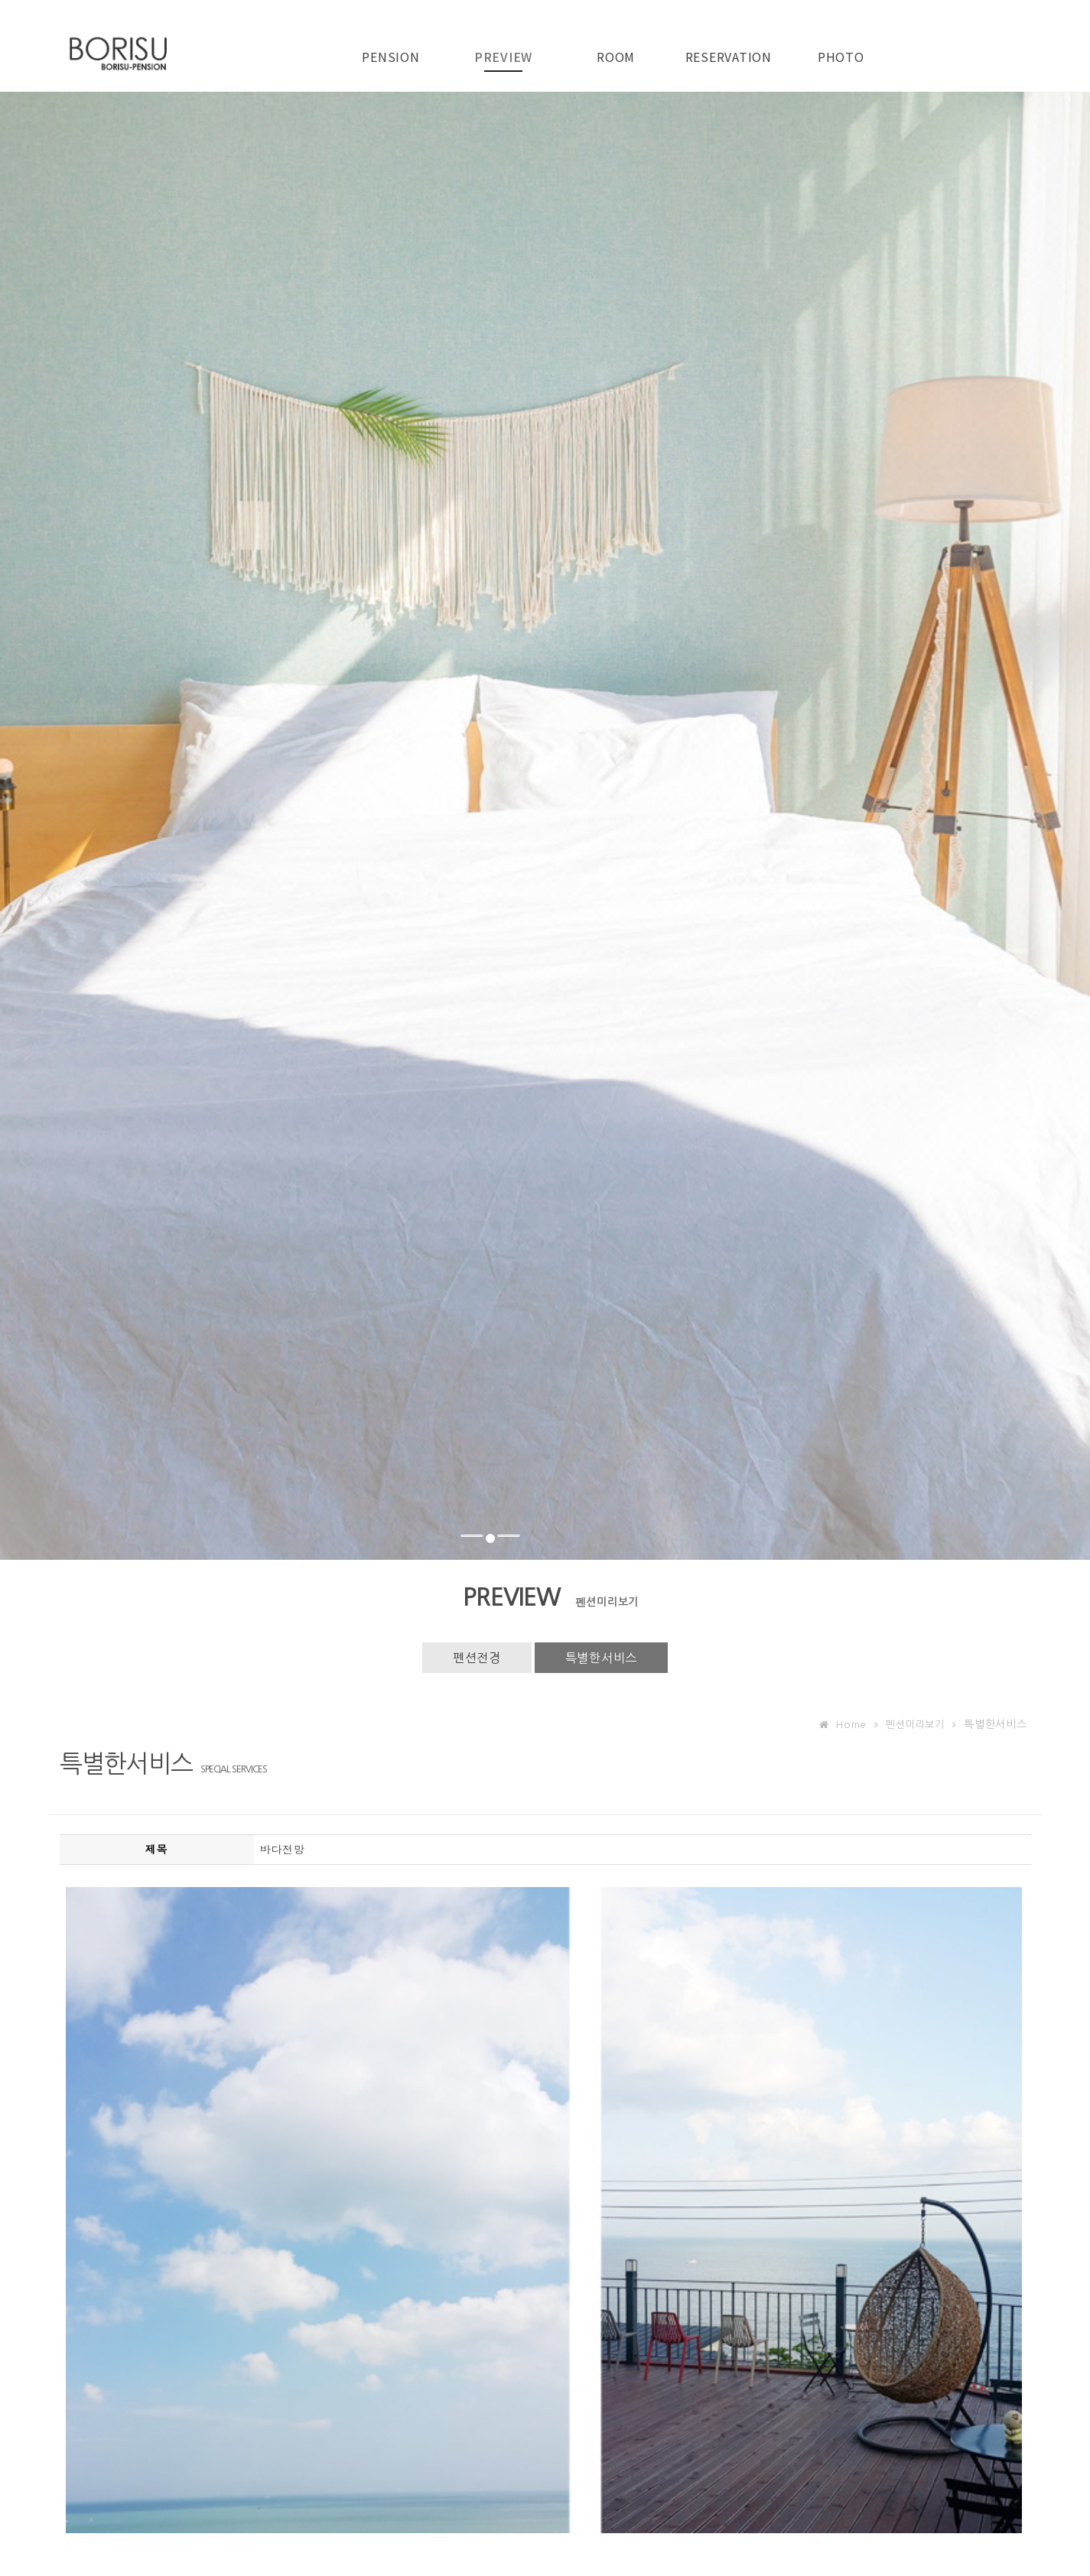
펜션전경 (477, 1658)
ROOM (616, 56)
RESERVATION (728, 56)
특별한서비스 (601, 1658)
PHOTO (841, 56)
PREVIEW (503, 56)
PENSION (390, 56)
